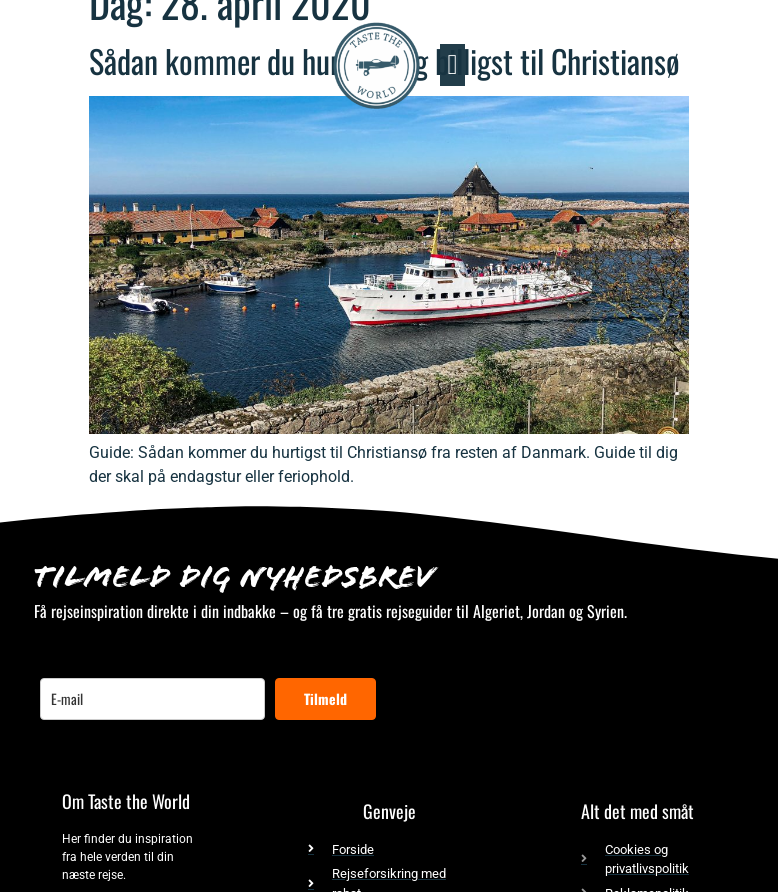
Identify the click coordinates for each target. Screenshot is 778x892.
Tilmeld (325, 698)
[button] (452, 65)
